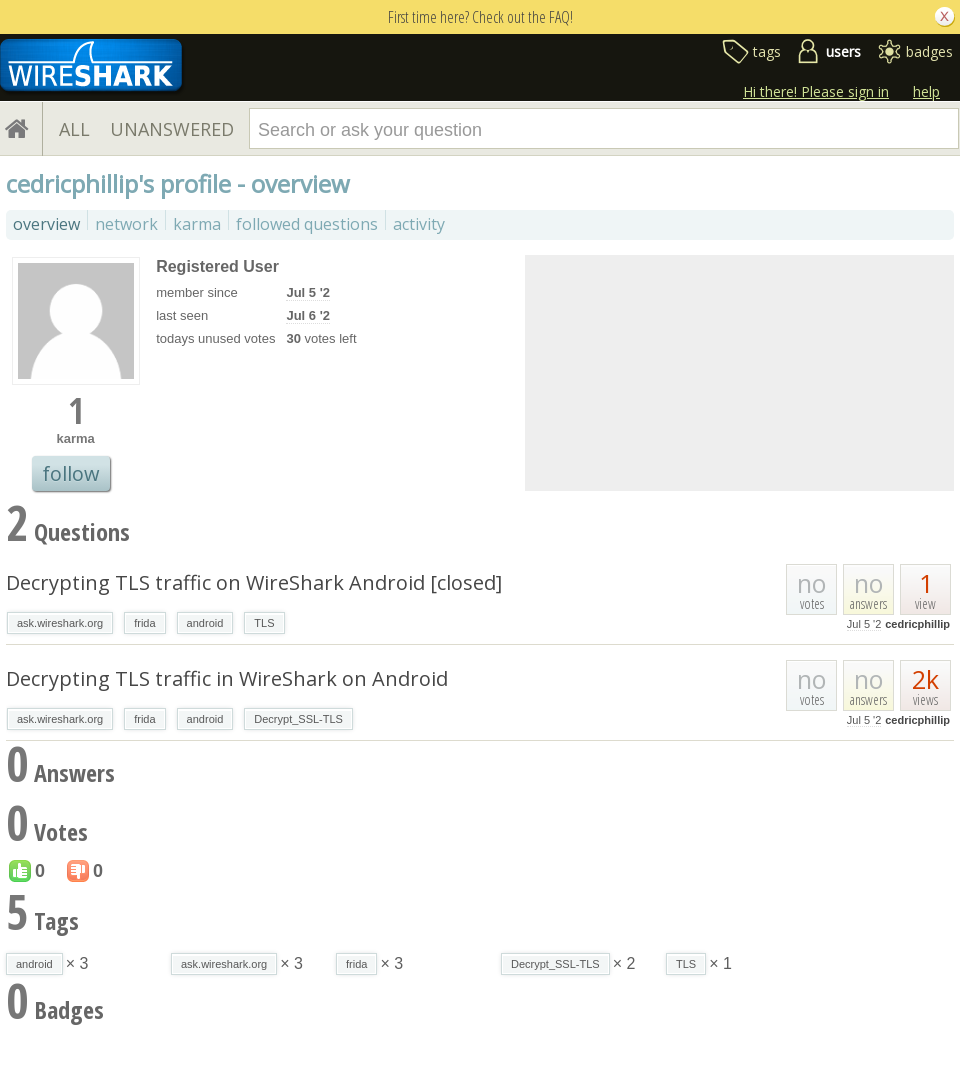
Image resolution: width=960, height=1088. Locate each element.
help (926, 91)
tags (767, 51)
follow (71, 473)
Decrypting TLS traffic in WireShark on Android (227, 678)
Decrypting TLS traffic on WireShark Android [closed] (254, 582)
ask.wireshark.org (60, 623)
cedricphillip (917, 624)
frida (144, 623)
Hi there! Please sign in (816, 91)
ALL (74, 129)
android (205, 623)
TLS (264, 623)
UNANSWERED (172, 129)
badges (929, 51)
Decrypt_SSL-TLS (298, 719)
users (843, 51)
